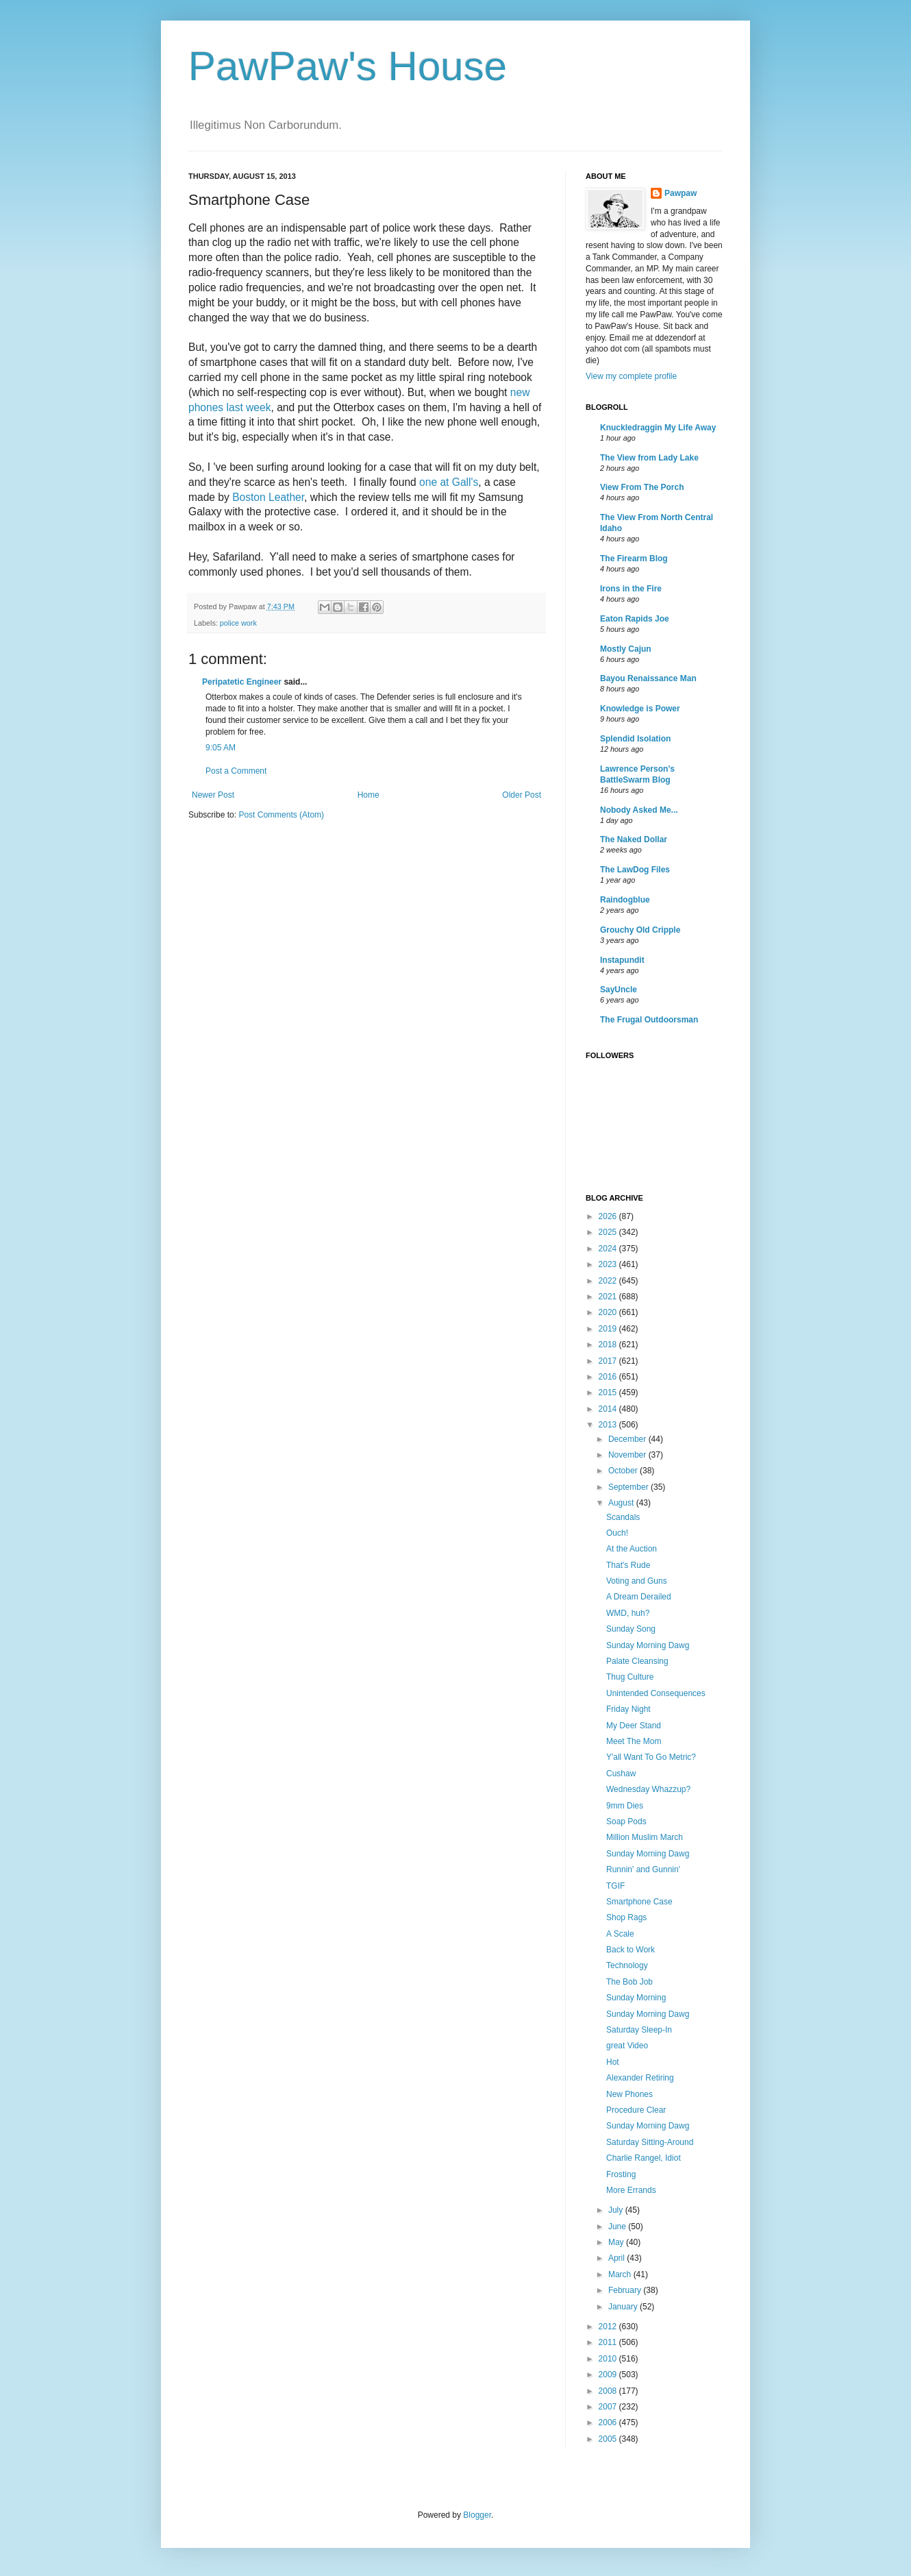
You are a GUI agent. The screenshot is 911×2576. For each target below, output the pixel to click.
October (624, 1470)
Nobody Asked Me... (639, 810)
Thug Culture (629, 1677)
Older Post (521, 795)
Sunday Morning (636, 1997)
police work (238, 623)
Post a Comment (235, 771)
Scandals (623, 1517)
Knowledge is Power (640, 708)
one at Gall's (448, 482)
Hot (612, 2062)
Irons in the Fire (631, 588)
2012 (609, 2326)
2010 (609, 2359)
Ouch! (617, 1533)
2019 (609, 1329)
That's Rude (628, 1565)
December (628, 1439)
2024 (609, 1248)
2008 (609, 2391)
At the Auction (631, 1549)
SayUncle (618, 989)
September (629, 1487)
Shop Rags (626, 1917)
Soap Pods (626, 1821)
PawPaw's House (347, 66)
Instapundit (622, 960)
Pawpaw (680, 193)
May (617, 2242)
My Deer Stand (633, 1725)
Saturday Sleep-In (639, 2030)
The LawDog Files (635, 869)
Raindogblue (625, 900)
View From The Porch (642, 487)
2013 (609, 1425)
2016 (609, 1377)
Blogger (477, 2515)
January (624, 2306)
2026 (609, 1216)
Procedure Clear (636, 2110)
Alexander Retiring (640, 2078)
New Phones (629, 2094)
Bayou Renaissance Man (648, 678)
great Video (627, 2045)
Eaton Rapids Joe (634, 619)
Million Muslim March (644, 1837)
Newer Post (213, 795)
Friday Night (628, 1709)
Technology (627, 1965)
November (628, 1455)
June (618, 2226)
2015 (609, 1392)
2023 (609, 1264)
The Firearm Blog (634, 558)
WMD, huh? (627, 1613)
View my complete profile (631, 376)
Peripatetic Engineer (242, 682)
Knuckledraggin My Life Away (658, 427)
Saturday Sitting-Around (649, 2142)
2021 (609, 1296)
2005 (609, 2439)
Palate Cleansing (637, 1661)
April (617, 2258)
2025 (609, 1232)
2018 (609, 1344)
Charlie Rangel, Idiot (643, 2158)
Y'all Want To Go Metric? (651, 1757)
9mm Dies (624, 1806)
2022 (609, 1281)
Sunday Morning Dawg (647, 1645)
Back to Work (630, 1949)
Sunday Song (631, 1629)
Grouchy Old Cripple (640, 930)
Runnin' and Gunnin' (643, 1869)
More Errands (631, 2190)
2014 (609, 1409)
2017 (609, 1361)
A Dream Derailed (638, 1597)
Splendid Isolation (635, 739)
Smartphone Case (639, 1901)
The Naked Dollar (633, 839)
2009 (609, 2374)
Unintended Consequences (656, 1693)
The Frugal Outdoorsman (649, 1020)
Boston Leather (268, 497)
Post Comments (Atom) (281, 815)
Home (368, 795)
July (616, 2210)
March (621, 2274)
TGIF (615, 1886)
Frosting (621, 2174)
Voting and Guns (636, 1581)
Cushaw (621, 1773)
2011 (609, 2342)
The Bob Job (629, 1982)
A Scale (620, 1934)
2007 (609, 2407)
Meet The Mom (633, 1741)
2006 (609, 2422)
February (625, 2290)
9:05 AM (220, 747)
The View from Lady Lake (649, 458)
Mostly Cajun (625, 649)
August (622, 1503)
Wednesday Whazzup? (648, 1789)
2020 (609, 1312)
